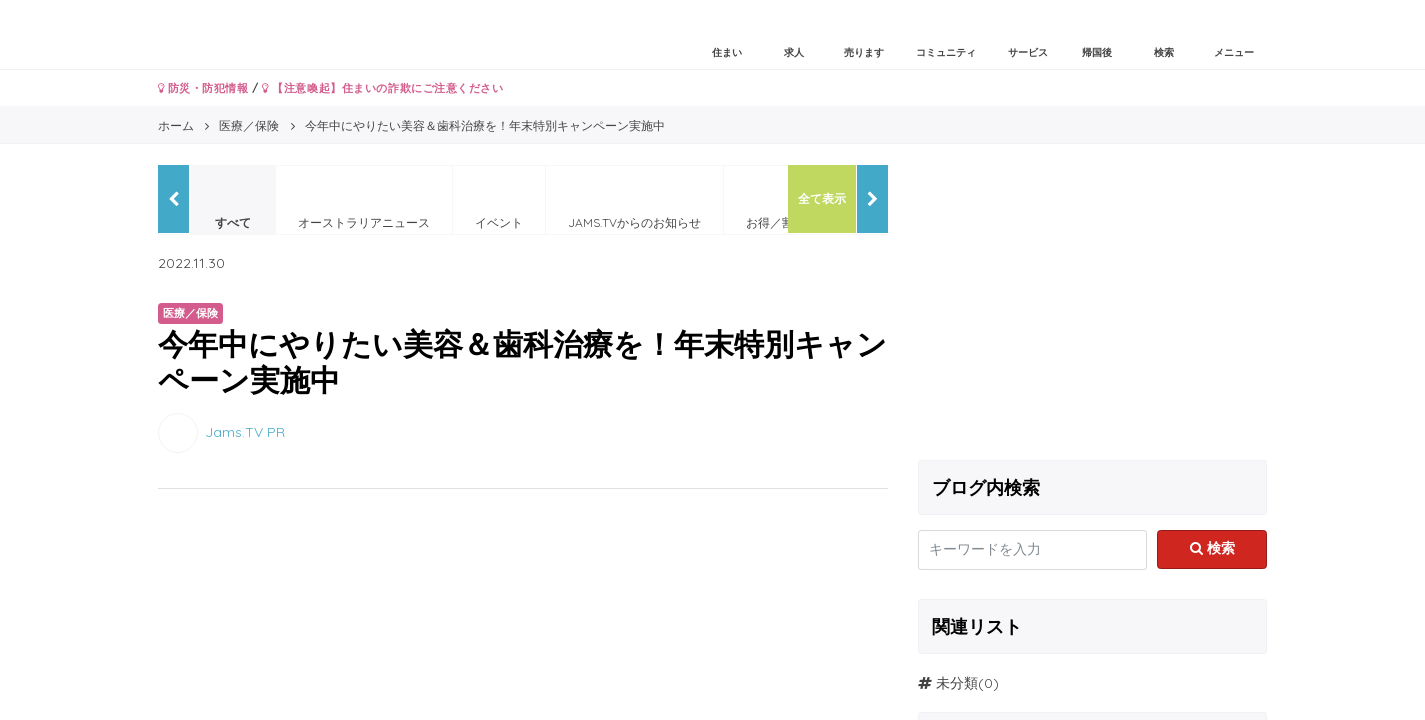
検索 (1212, 548)
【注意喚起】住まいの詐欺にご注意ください (382, 88)
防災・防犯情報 (203, 88)
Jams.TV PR (245, 431)
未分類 (957, 683)
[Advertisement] (1093, 305)
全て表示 (822, 198)
